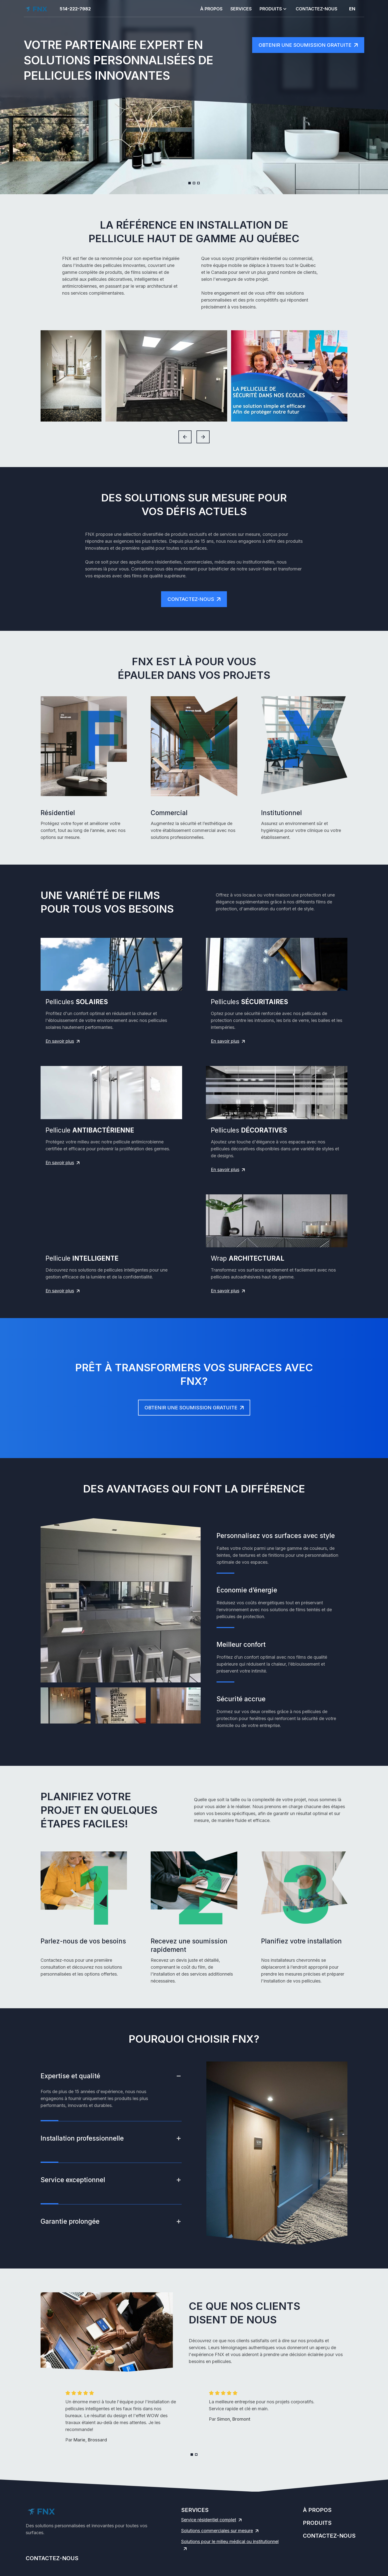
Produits (274, 9)
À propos (211, 8)
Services (241, 8)
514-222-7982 (75, 8)
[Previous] (185, 439)
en (352, 8)
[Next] (203, 439)
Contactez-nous (316, 8)
